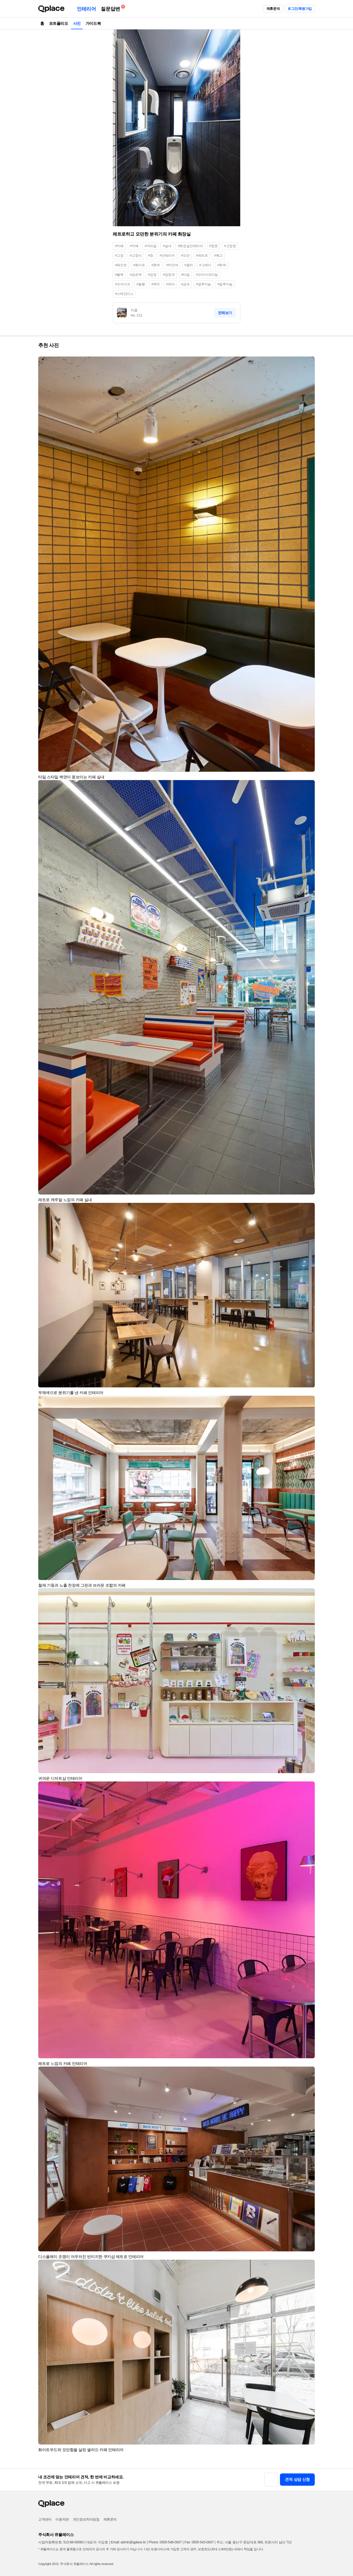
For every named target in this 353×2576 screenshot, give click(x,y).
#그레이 (205, 265)
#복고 (218, 255)
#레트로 (202, 255)
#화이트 (139, 265)
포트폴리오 (58, 23)
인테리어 (86, 9)
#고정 (119, 255)
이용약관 (62, 2519)
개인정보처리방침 (86, 2519)
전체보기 (225, 313)
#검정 (152, 275)
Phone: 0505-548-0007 (165, 2542)
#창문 (213, 246)
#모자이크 (122, 284)
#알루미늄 (203, 284)
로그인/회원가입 (300, 9)
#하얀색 (172, 265)
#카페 (119, 246)
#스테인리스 (124, 294)
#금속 (185, 284)
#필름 (141, 284)
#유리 (170, 284)
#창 (150, 255)
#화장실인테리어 (190, 246)
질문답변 (111, 8)
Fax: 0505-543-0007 (199, 2542)
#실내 (167, 246)
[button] (309, 362)
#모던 (185, 255)
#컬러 (188, 265)
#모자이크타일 (207, 275)
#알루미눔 (225, 284)
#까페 (134, 246)
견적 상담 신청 (297, 2479)
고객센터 (44, 2519)
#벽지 (155, 284)
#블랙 (119, 275)
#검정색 (169, 275)
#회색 (221, 265)
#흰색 (155, 265)
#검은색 (136, 275)
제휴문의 (273, 9)
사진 (77, 23)
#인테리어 (167, 255)
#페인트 (121, 265)
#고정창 (230, 246)
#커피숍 (150, 246)
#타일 (185, 275)
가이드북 (93, 23)
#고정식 (136, 255)
